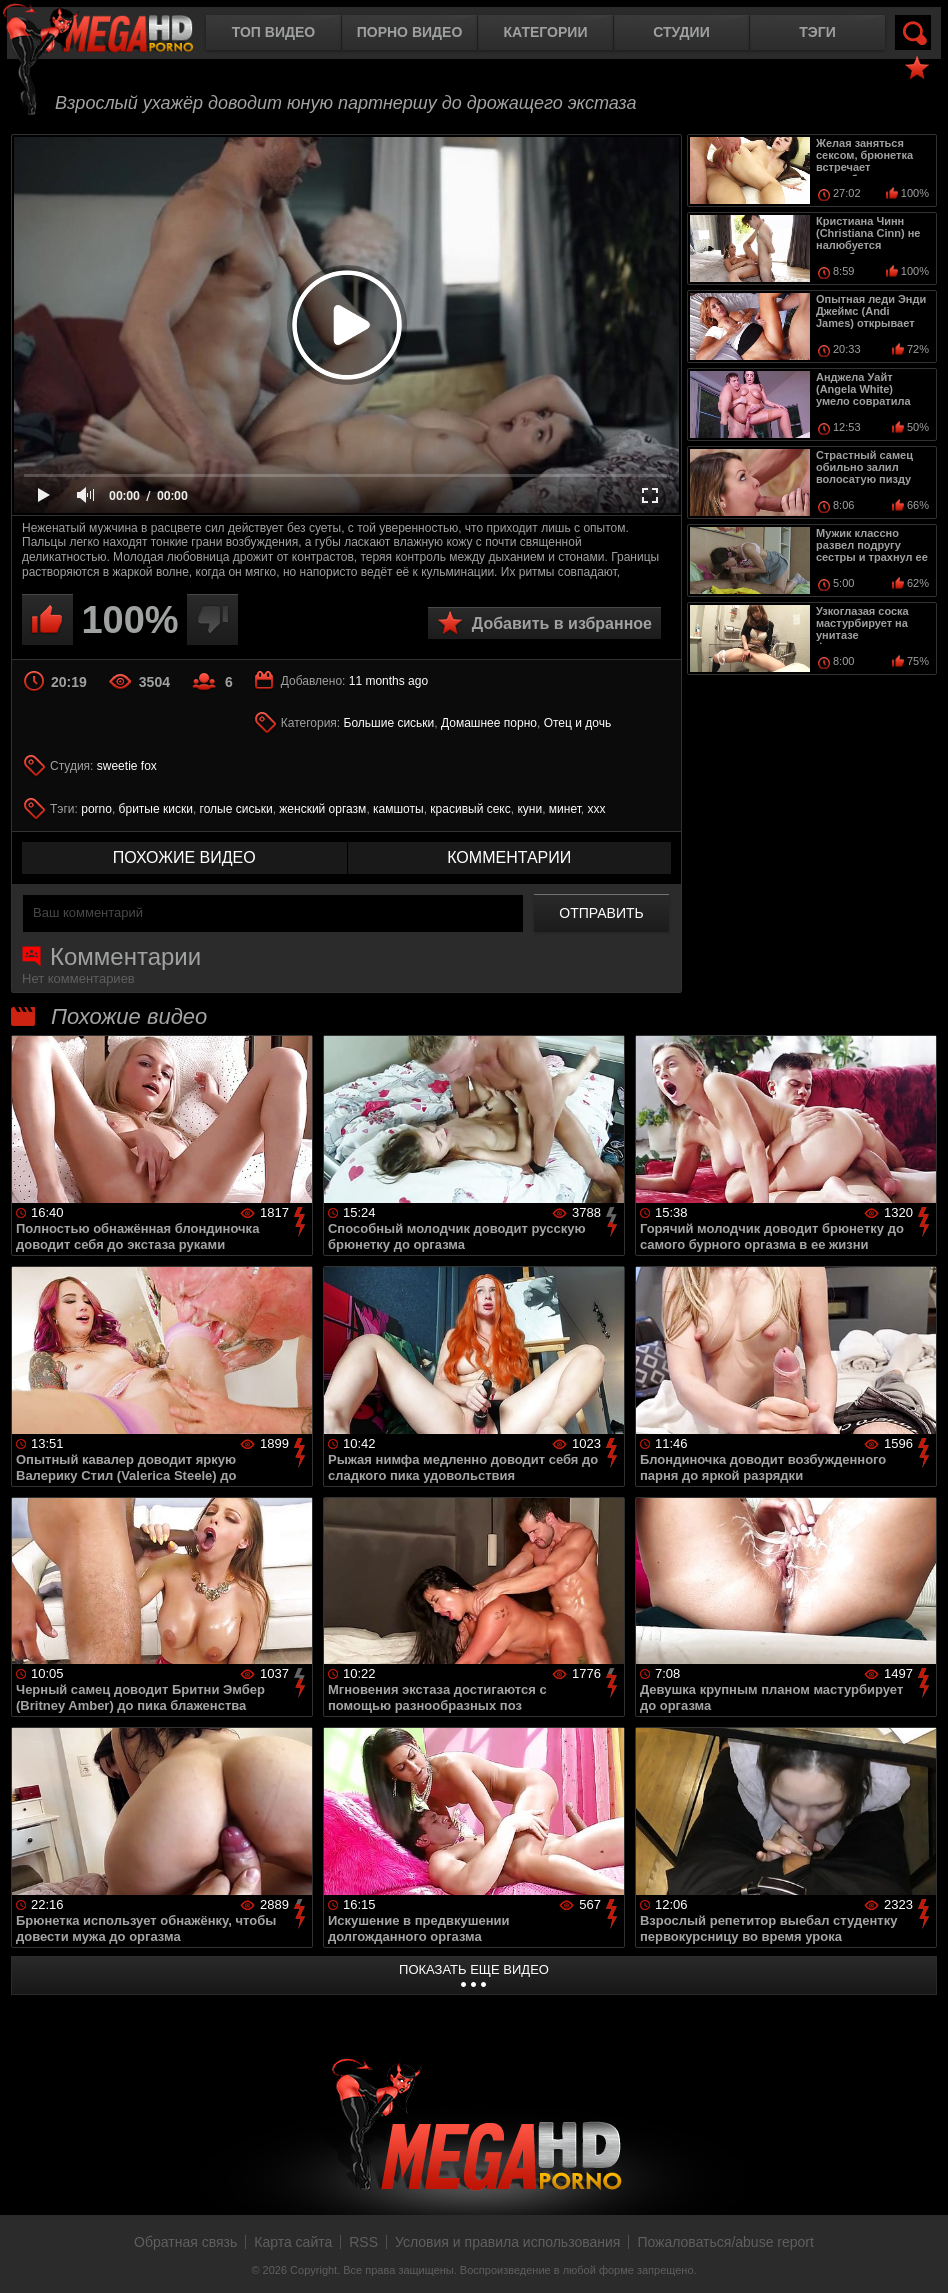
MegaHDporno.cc (115, 34)
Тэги (817, 32)
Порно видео (410, 32)
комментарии (509, 857)
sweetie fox (127, 766)
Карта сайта (293, 2242)
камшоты (398, 809)
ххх (597, 809)
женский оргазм (322, 809)
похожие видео (184, 857)
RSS (363, 2242)
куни (529, 809)
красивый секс (470, 809)
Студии (681, 32)
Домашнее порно (489, 723)
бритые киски (156, 809)
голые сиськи (236, 809)
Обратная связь (185, 2242)
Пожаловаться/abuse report (725, 2242)
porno (96, 809)
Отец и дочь (578, 723)
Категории (546, 32)
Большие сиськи (389, 723)
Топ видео (273, 32)
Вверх (918, 2256)
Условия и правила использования (507, 2242)
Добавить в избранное (562, 623)
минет (565, 809)
